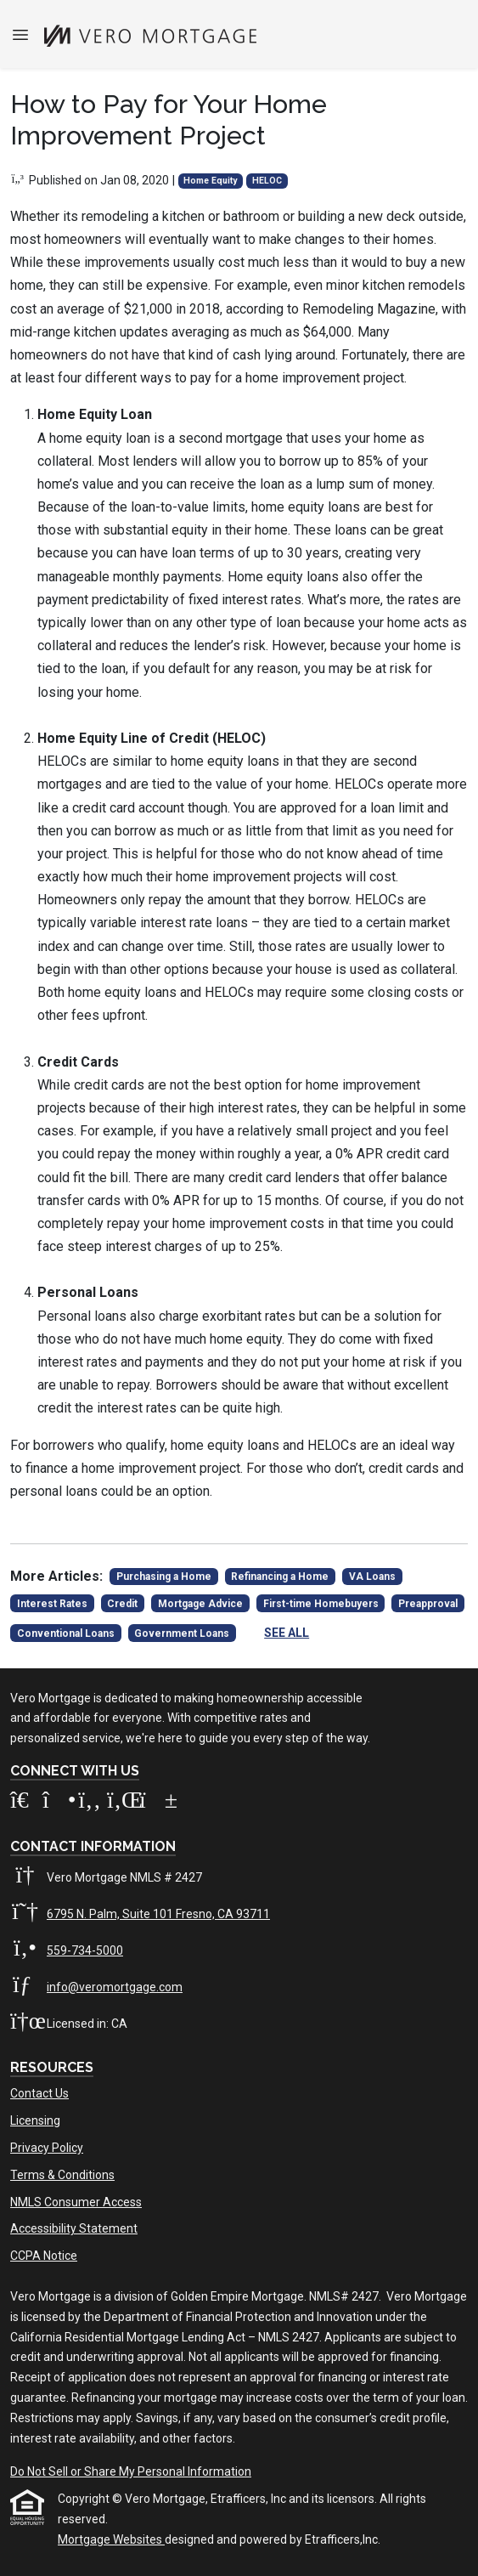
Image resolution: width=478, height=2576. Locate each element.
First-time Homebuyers (321, 1604)
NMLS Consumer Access (76, 2202)
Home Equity (210, 180)
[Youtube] (154, 1803)
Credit (122, 1604)
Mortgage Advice (200, 1604)
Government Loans (181, 1633)
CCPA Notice (43, 2255)
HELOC (267, 180)
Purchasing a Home (163, 1576)
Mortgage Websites (111, 2539)
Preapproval (428, 1604)
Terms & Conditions (62, 2175)
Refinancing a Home (280, 1576)
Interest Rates (52, 1604)
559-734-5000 (85, 1950)
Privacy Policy (46, 2147)
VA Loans (372, 1576)
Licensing (35, 2120)
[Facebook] (91, 1803)
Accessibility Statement (74, 2228)
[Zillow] (26, 1803)
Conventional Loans (66, 1633)
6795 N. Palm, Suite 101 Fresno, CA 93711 (158, 1914)
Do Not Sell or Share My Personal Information (130, 2471)
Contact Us (39, 2093)
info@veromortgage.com (115, 1987)
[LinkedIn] (123, 1803)
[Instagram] (58, 1803)
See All (286, 1632)
